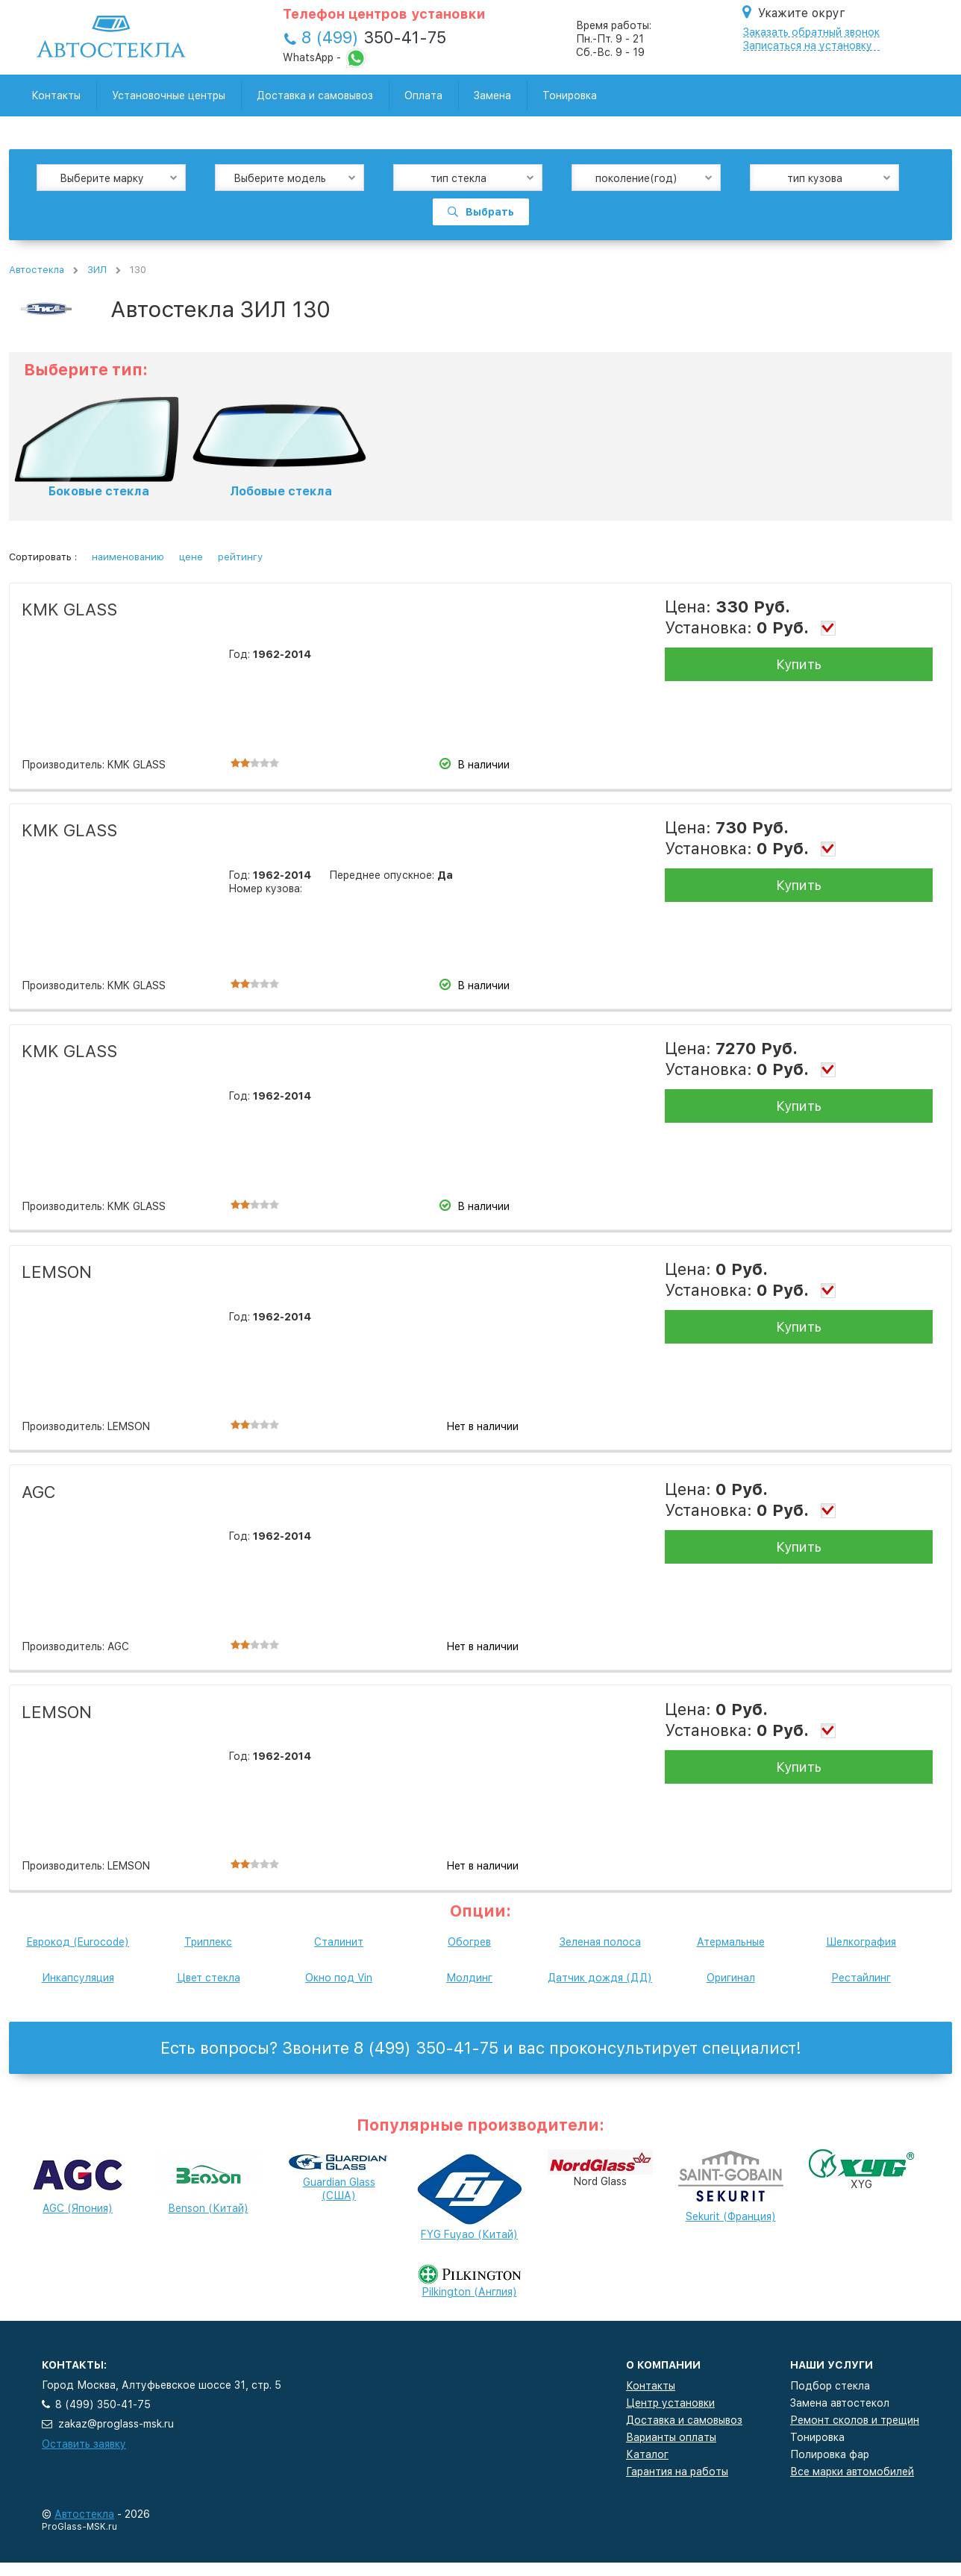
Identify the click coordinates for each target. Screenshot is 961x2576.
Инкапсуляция (78, 1978)
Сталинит (338, 1942)
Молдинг (469, 1978)
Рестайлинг (861, 1978)
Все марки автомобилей (852, 2472)
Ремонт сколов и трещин (854, 2420)
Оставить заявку (84, 2444)
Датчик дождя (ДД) (600, 1978)
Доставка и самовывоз (315, 95)
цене (191, 556)
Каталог (647, 2454)
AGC (39, 1492)
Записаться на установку (807, 45)
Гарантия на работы (677, 2472)
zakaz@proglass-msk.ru (116, 2424)
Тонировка (569, 95)
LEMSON (57, 1272)
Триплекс (208, 1942)
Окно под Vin (338, 1978)
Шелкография (861, 1942)
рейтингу (240, 556)
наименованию (128, 556)
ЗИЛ (97, 269)
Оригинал (731, 1978)
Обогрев (469, 1942)
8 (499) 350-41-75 (103, 2404)
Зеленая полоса (600, 1942)
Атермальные (731, 1942)
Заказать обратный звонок (811, 32)
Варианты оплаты (671, 2437)
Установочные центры (168, 95)
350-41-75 (373, 37)
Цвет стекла (208, 1978)
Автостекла (36, 269)
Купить (798, 664)
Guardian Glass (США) (339, 2178)
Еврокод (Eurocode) (77, 1942)
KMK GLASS (69, 609)
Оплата (423, 95)
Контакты (56, 95)
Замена (492, 95)
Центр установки (670, 2403)
